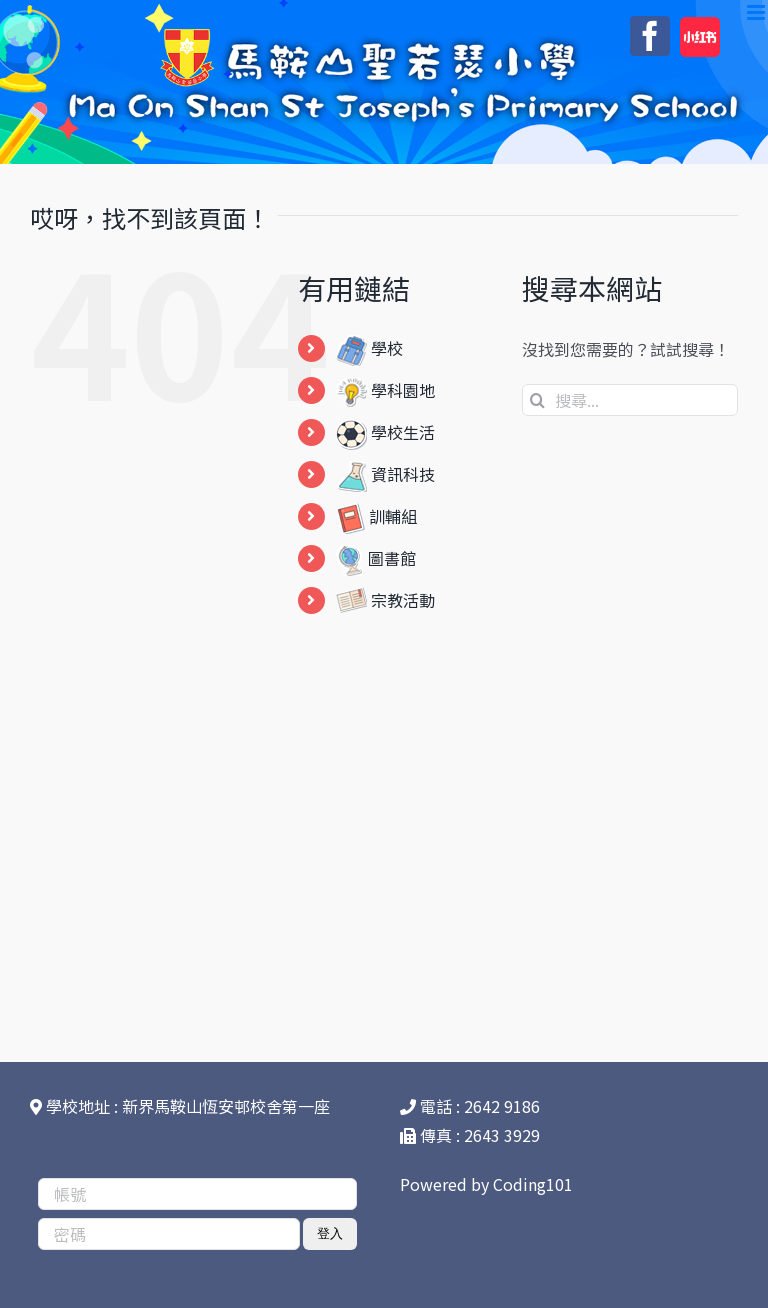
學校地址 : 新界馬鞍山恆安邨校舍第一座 (180, 1106)
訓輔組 (376, 516)
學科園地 (385, 390)
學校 (369, 348)
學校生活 (385, 432)
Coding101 (533, 1184)
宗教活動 (385, 600)
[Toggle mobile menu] (757, 12)
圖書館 (376, 558)
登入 (330, 1233)
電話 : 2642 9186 (470, 1106)
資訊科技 (385, 474)
